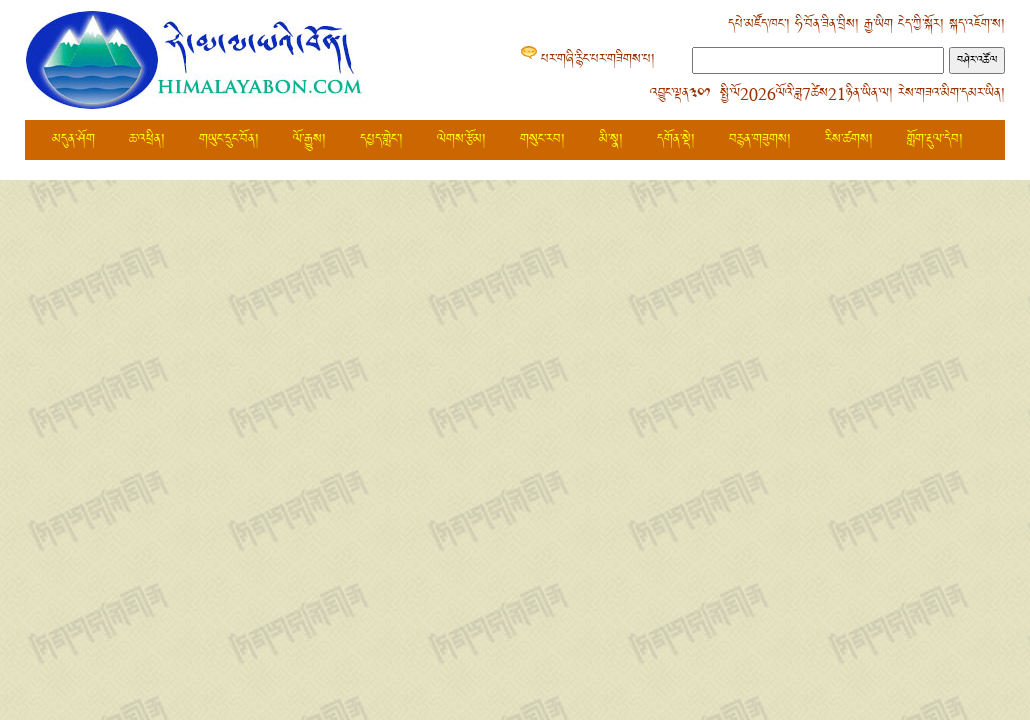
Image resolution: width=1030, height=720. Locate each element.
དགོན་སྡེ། (676, 139)
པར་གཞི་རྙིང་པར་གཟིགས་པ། (598, 59)
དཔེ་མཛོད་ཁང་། (759, 24)
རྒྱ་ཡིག (878, 24)
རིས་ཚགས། (849, 139)
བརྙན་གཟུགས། (760, 139)
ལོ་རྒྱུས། (309, 139)
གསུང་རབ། (542, 139)
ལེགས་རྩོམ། (461, 139)
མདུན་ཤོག (73, 139)
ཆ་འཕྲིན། (147, 139)
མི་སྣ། (611, 139)
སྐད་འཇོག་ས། (977, 24)
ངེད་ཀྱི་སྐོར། (921, 24)
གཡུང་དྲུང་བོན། (229, 139)
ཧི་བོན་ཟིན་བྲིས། (827, 24)
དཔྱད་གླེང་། (381, 139)
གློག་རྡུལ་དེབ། (935, 139)
